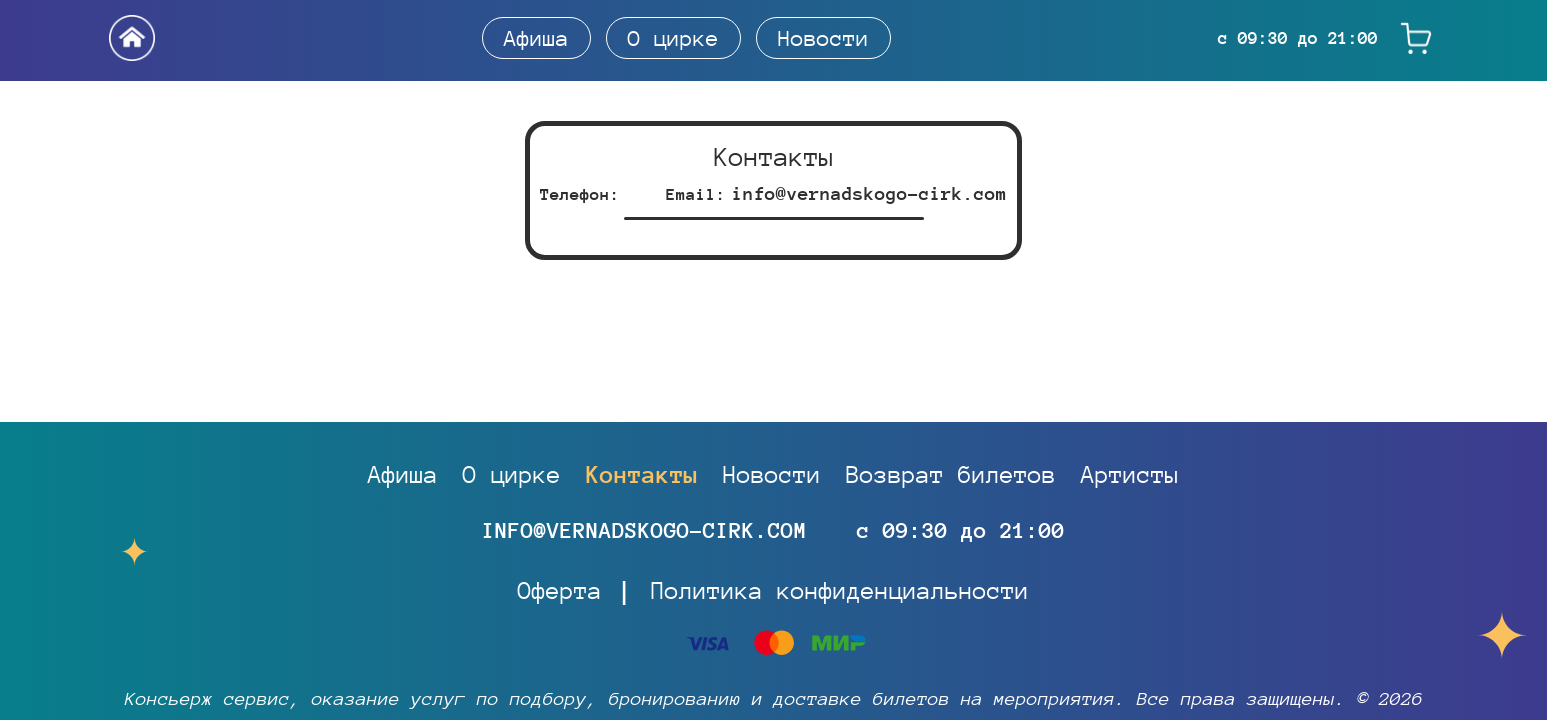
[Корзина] (1416, 38)
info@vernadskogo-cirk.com (869, 194)
